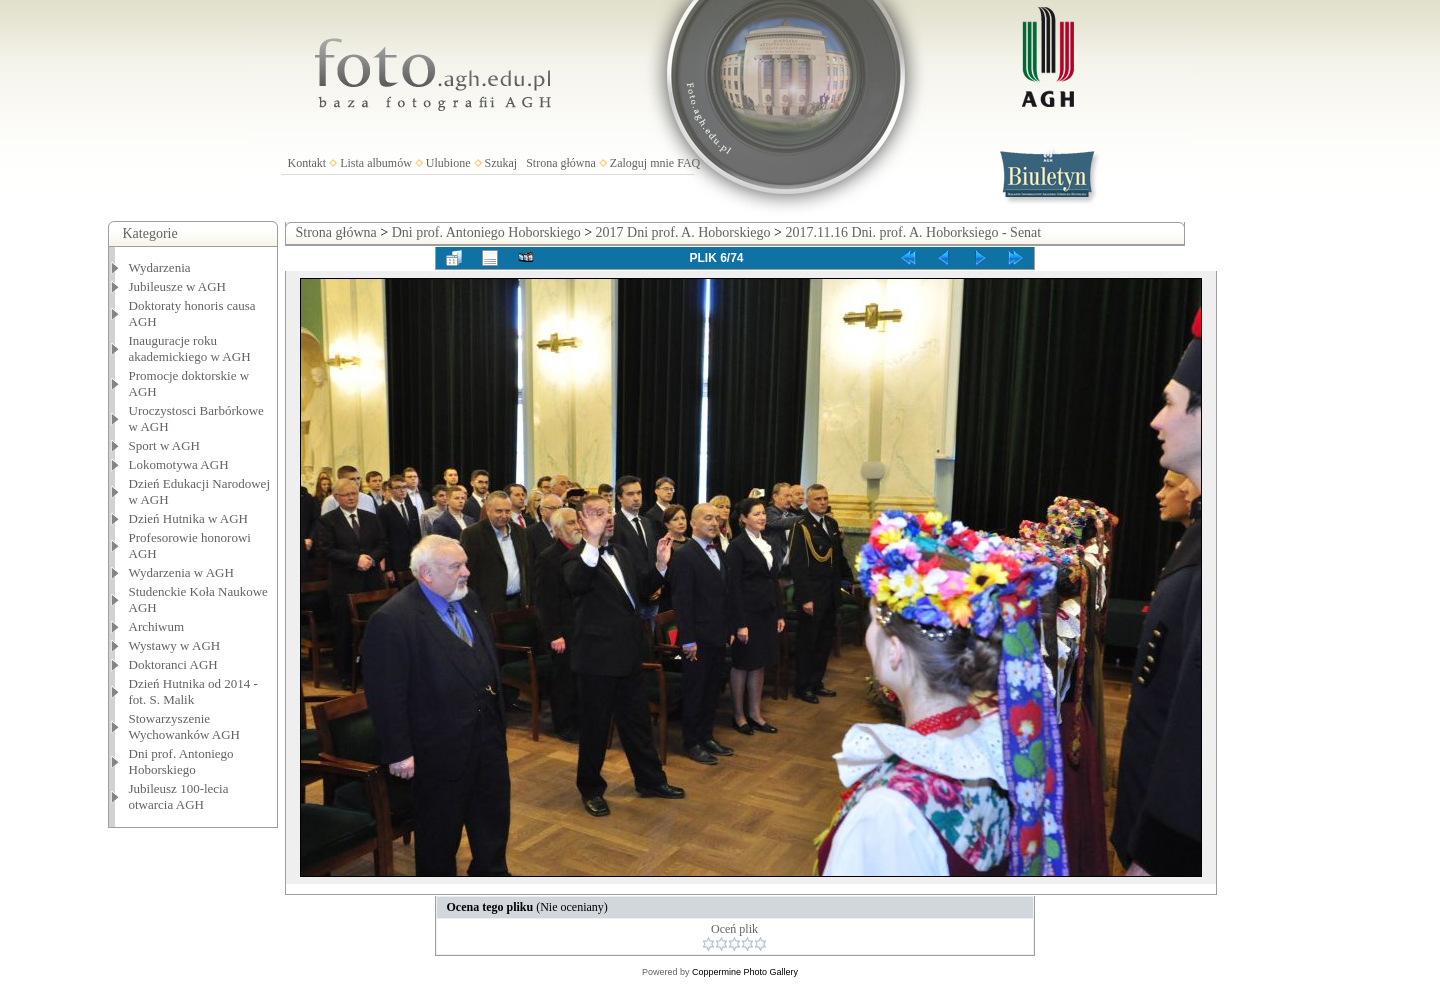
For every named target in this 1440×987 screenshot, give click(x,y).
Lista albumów (376, 163)
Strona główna (561, 163)
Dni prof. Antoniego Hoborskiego (181, 761)
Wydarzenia (160, 267)
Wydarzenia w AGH (181, 572)
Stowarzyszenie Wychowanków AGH (185, 726)
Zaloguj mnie (642, 163)
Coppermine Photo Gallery (745, 972)
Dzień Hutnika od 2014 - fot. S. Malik (193, 691)
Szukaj (501, 163)
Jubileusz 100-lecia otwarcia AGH (179, 796)
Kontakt (307, 163)
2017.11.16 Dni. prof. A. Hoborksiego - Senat (913, 232)
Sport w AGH (165, 445)
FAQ (688, 163)
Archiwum (157, 626)
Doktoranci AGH (173, 664)
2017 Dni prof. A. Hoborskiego (683, 232)
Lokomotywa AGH (179, 464)
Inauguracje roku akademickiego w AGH (190, 348)
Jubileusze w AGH (178, 286)
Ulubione (448, 163)
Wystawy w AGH (175, 645)
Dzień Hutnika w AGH (189, 518)
